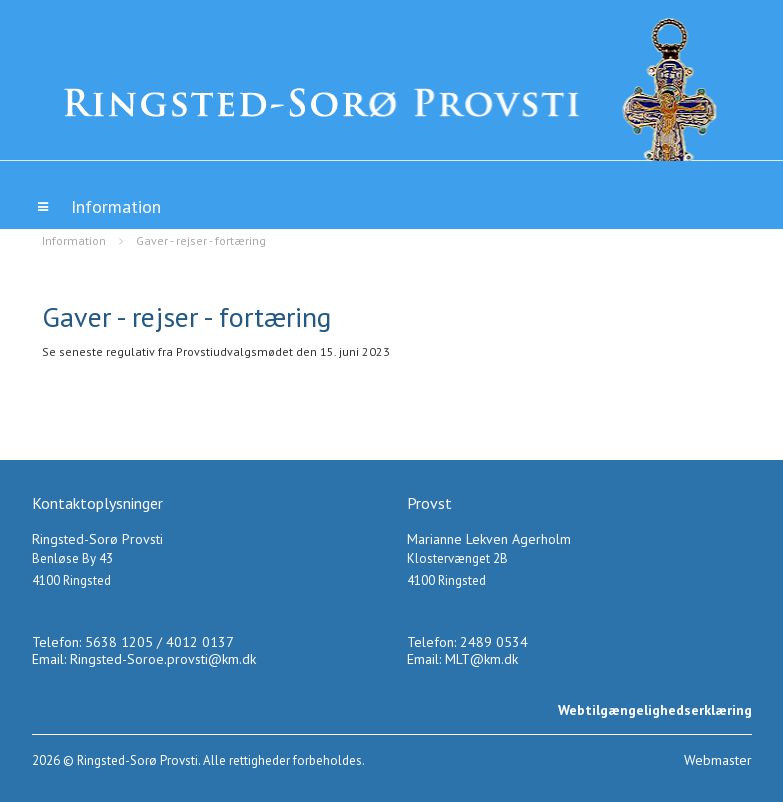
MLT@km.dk (481, 659)
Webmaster (718, 760)
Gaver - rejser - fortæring (201, 240)
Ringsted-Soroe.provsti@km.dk (163, 659)
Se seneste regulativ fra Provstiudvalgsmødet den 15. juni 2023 (216, 351)
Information (74, 240)
